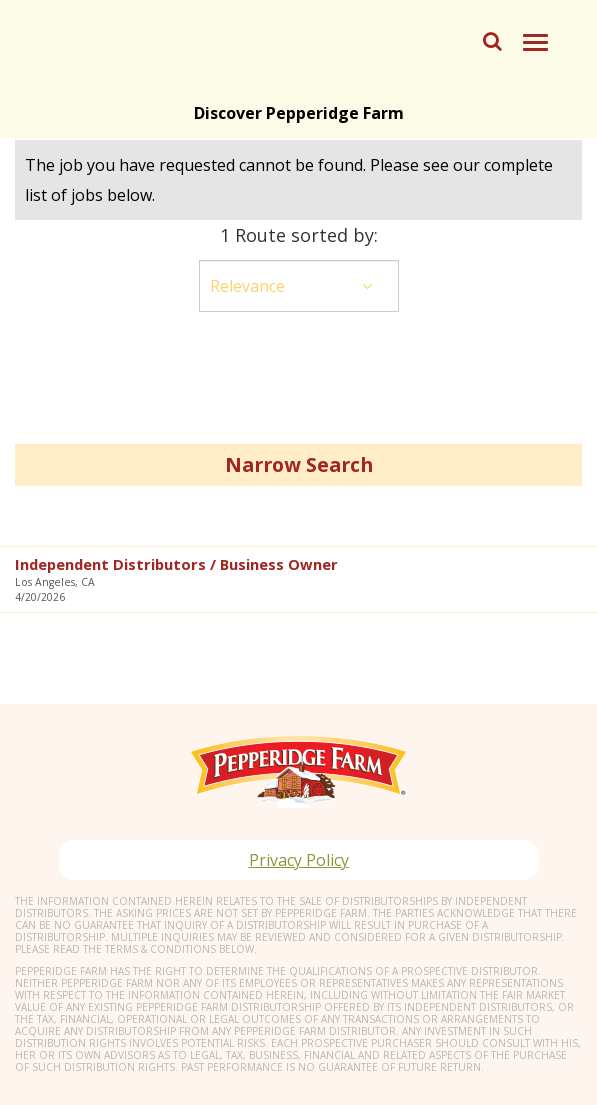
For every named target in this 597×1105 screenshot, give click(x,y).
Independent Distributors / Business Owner (176, 564)
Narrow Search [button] (299, 464)
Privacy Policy (299, 860)
